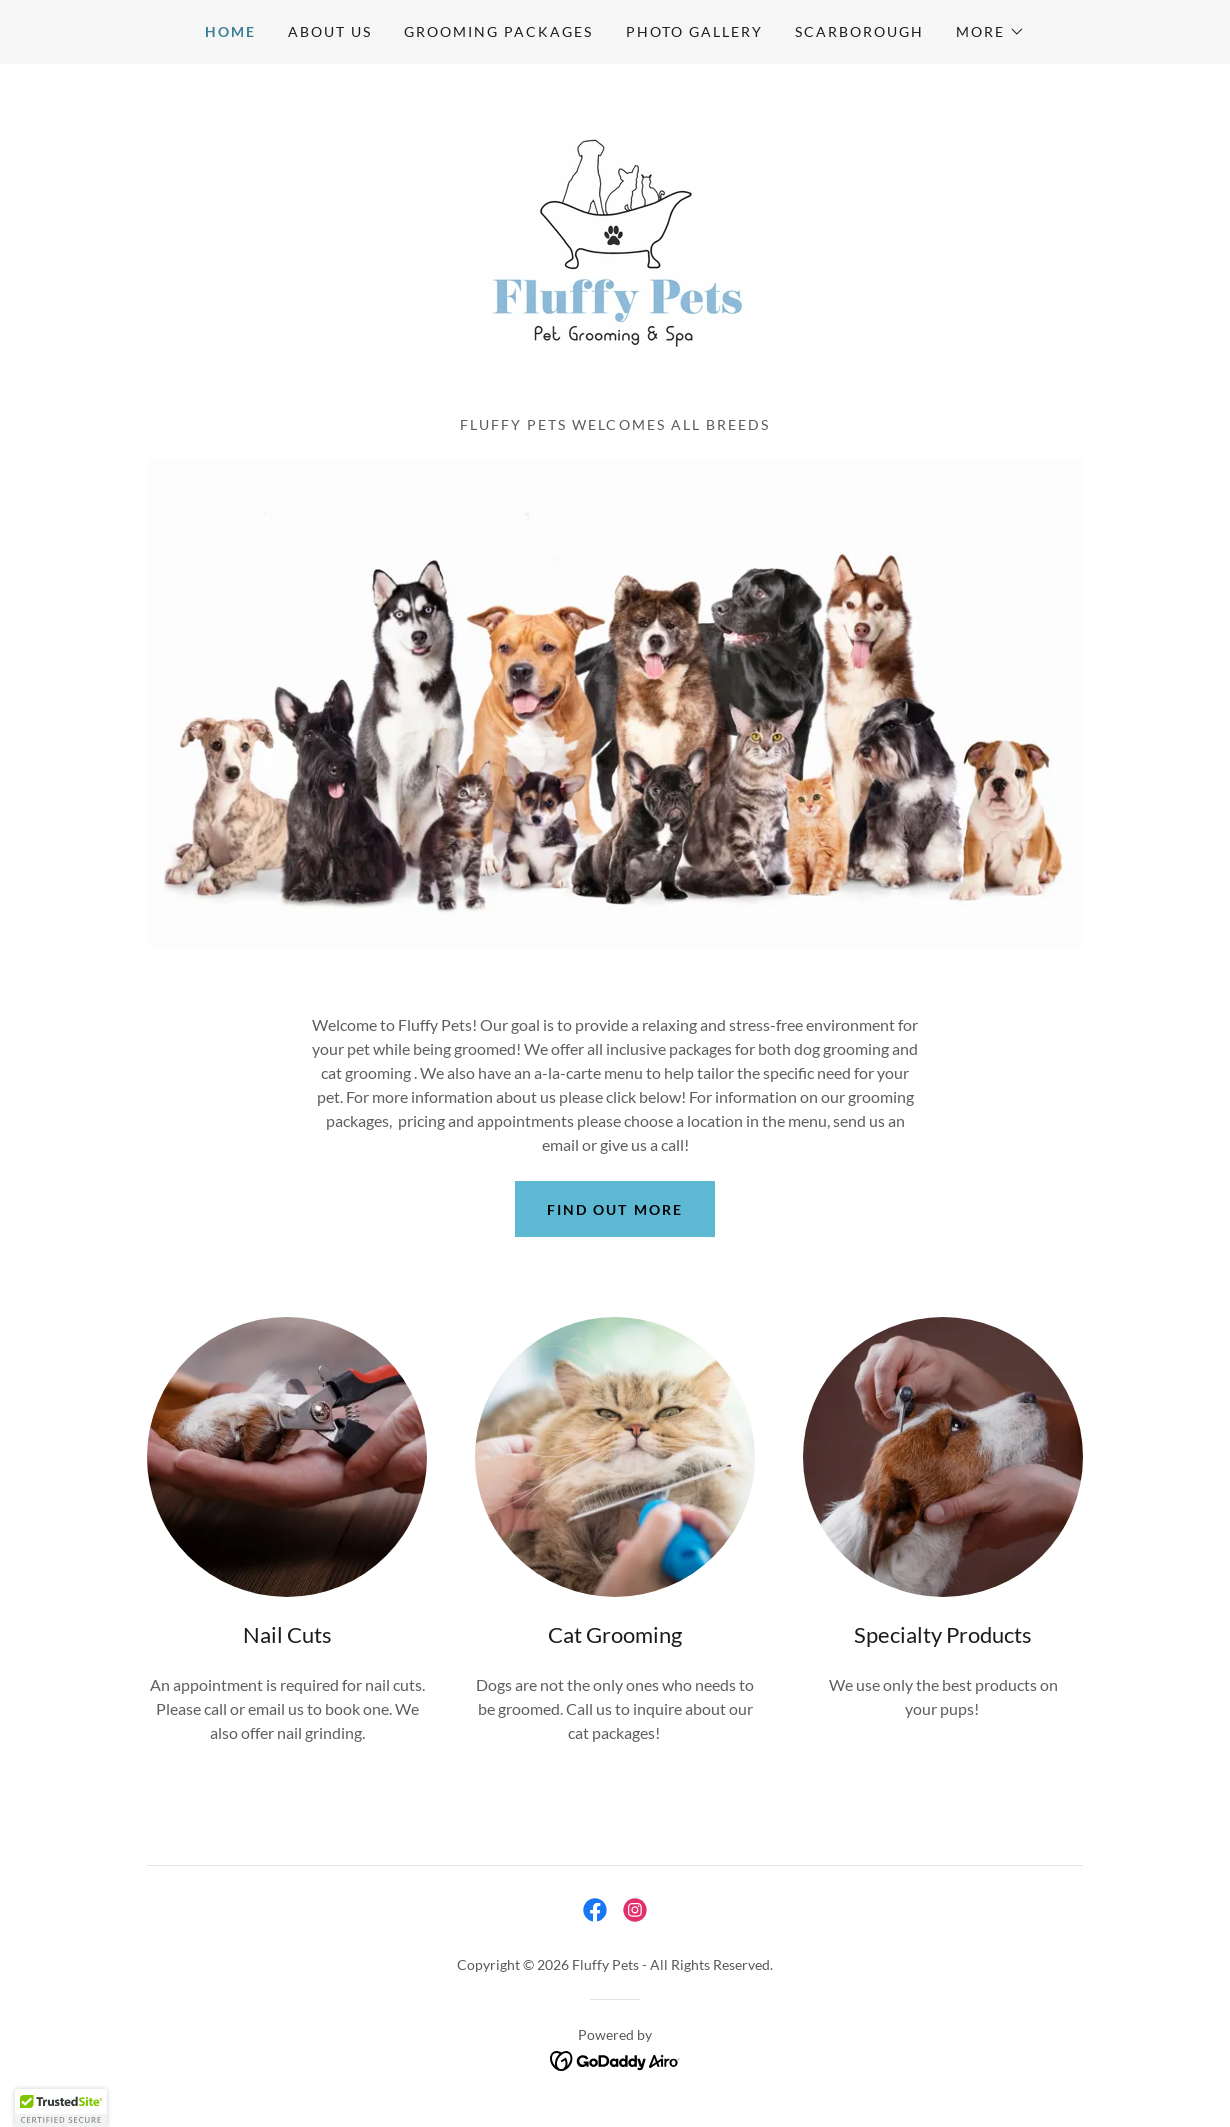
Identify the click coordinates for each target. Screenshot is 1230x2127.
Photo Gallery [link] (694, 31)
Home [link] (230, 31)
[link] (615, 245)
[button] (990, 32)
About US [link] (330, 31)
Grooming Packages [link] (498, 31)
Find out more (614, 1209)
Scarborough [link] (859, 31)
